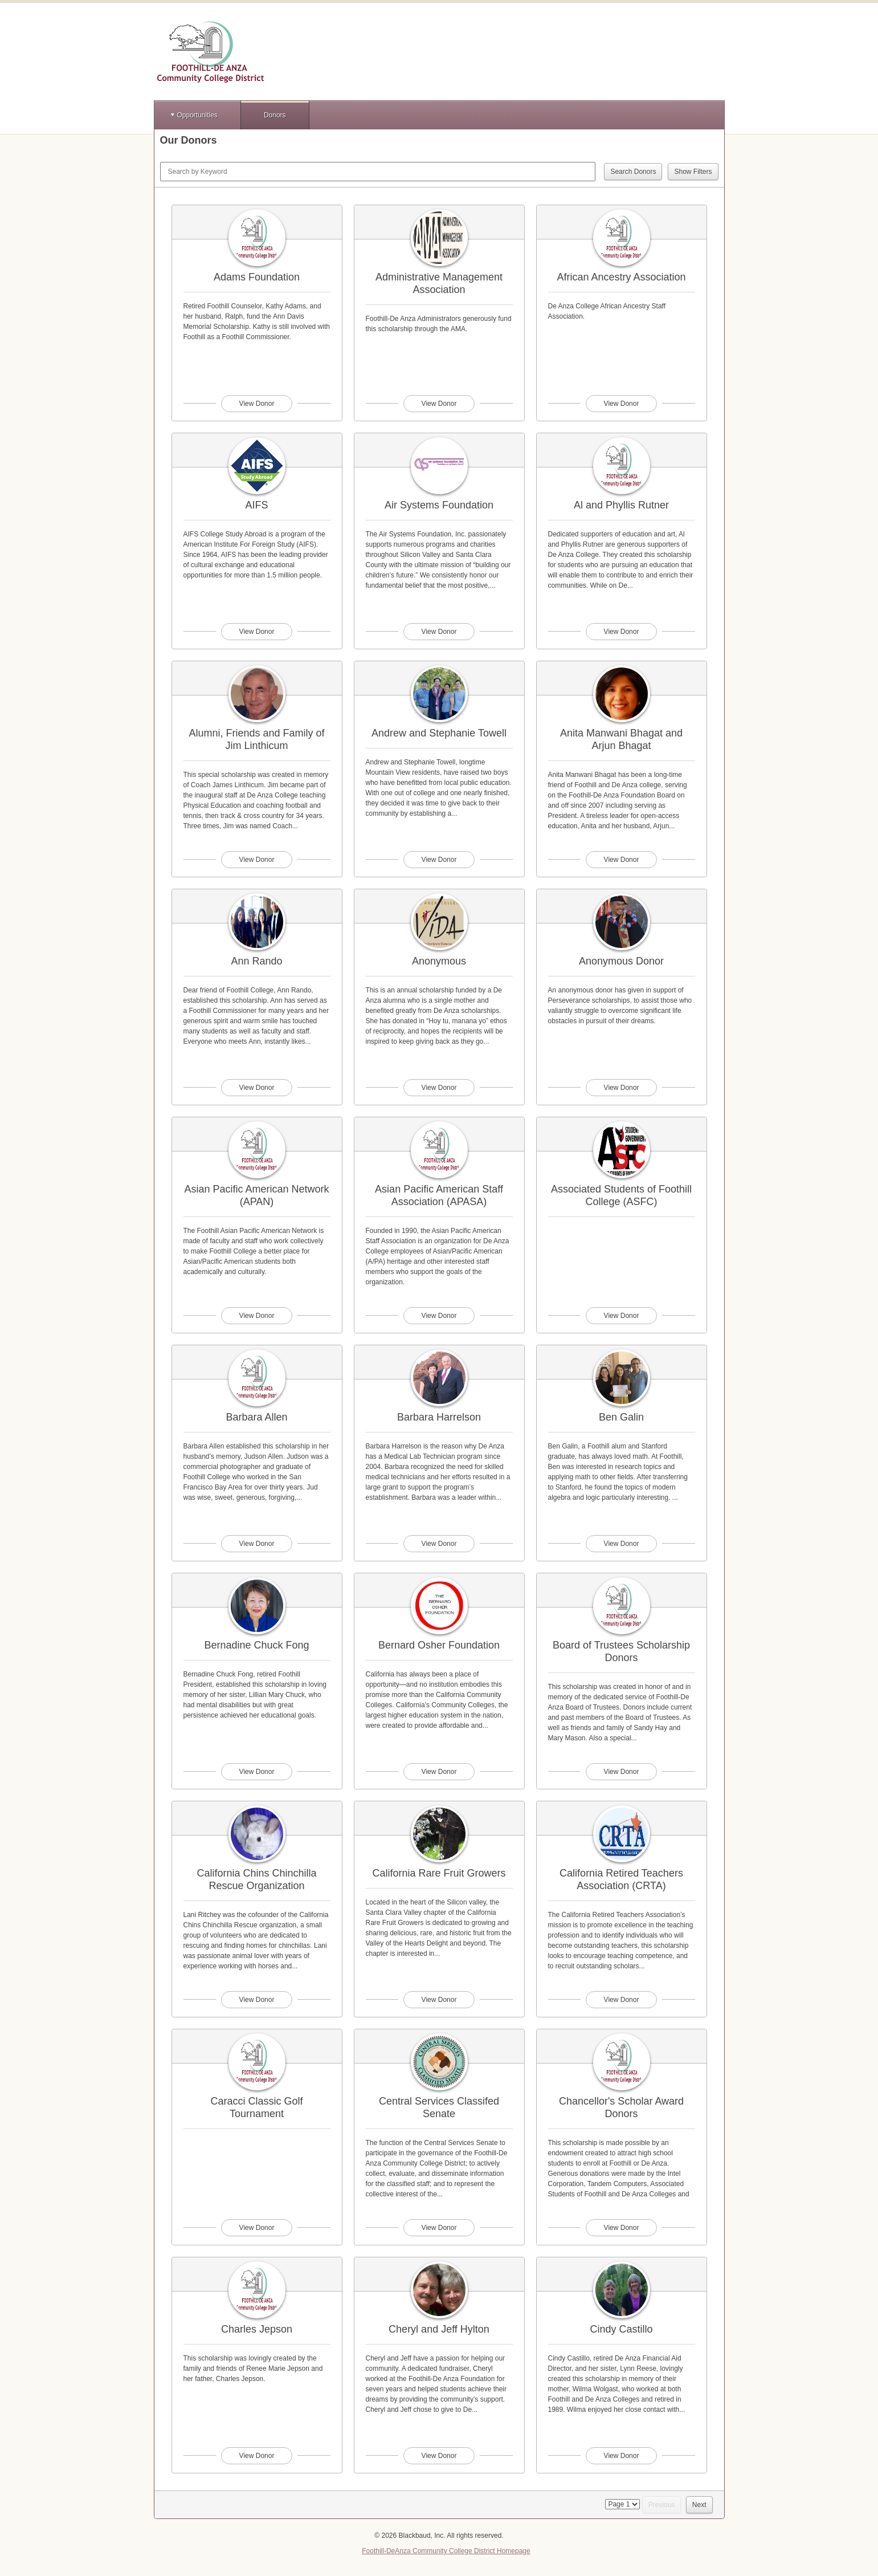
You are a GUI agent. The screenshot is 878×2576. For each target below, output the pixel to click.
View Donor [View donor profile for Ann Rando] (257, 1088)
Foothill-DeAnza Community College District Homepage (446, 2551)
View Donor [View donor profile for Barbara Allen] (257, 1544)
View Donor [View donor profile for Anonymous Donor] (621, 1088)
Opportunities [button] (197, 115)
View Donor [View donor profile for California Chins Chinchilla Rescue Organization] (257, 2000)
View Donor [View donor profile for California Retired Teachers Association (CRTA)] (621, 2000)
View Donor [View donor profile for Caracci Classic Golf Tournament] (257, 2228)
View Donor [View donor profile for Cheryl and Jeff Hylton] (439, 2456)
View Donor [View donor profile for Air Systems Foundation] (439, 632)
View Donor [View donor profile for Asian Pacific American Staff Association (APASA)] (439, 1316)
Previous (661, 2505)
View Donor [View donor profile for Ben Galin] (621, 1544)
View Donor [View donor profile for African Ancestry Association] (621, 404)
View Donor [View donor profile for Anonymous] (439, 1088)
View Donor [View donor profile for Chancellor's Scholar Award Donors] (621, 2228)
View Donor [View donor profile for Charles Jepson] (257, 2456)
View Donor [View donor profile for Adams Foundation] (257, 404)
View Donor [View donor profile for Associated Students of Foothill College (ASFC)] (621, 1316)
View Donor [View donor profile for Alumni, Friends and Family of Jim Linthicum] (257, 860)
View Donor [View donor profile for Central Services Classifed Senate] (439, 2228)
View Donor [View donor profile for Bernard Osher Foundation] (439, 1772)
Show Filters (693, 172)
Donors (275, 115)
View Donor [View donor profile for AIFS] (257, 632)
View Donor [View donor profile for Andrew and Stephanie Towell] (439, 860)
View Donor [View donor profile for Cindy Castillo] (621, 2456)
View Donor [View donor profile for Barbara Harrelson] (439, 1544)
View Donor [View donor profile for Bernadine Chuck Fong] (257, 1772)
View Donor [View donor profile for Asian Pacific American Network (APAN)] (257, 1316)
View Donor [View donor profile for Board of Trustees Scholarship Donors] (621, 1772)
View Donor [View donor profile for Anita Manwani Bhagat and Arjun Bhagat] (621, 860)
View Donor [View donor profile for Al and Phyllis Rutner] (621, 632)
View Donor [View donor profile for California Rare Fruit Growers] (439, 2000)
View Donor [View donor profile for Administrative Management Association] (439, 404)
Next (699, 2505)
